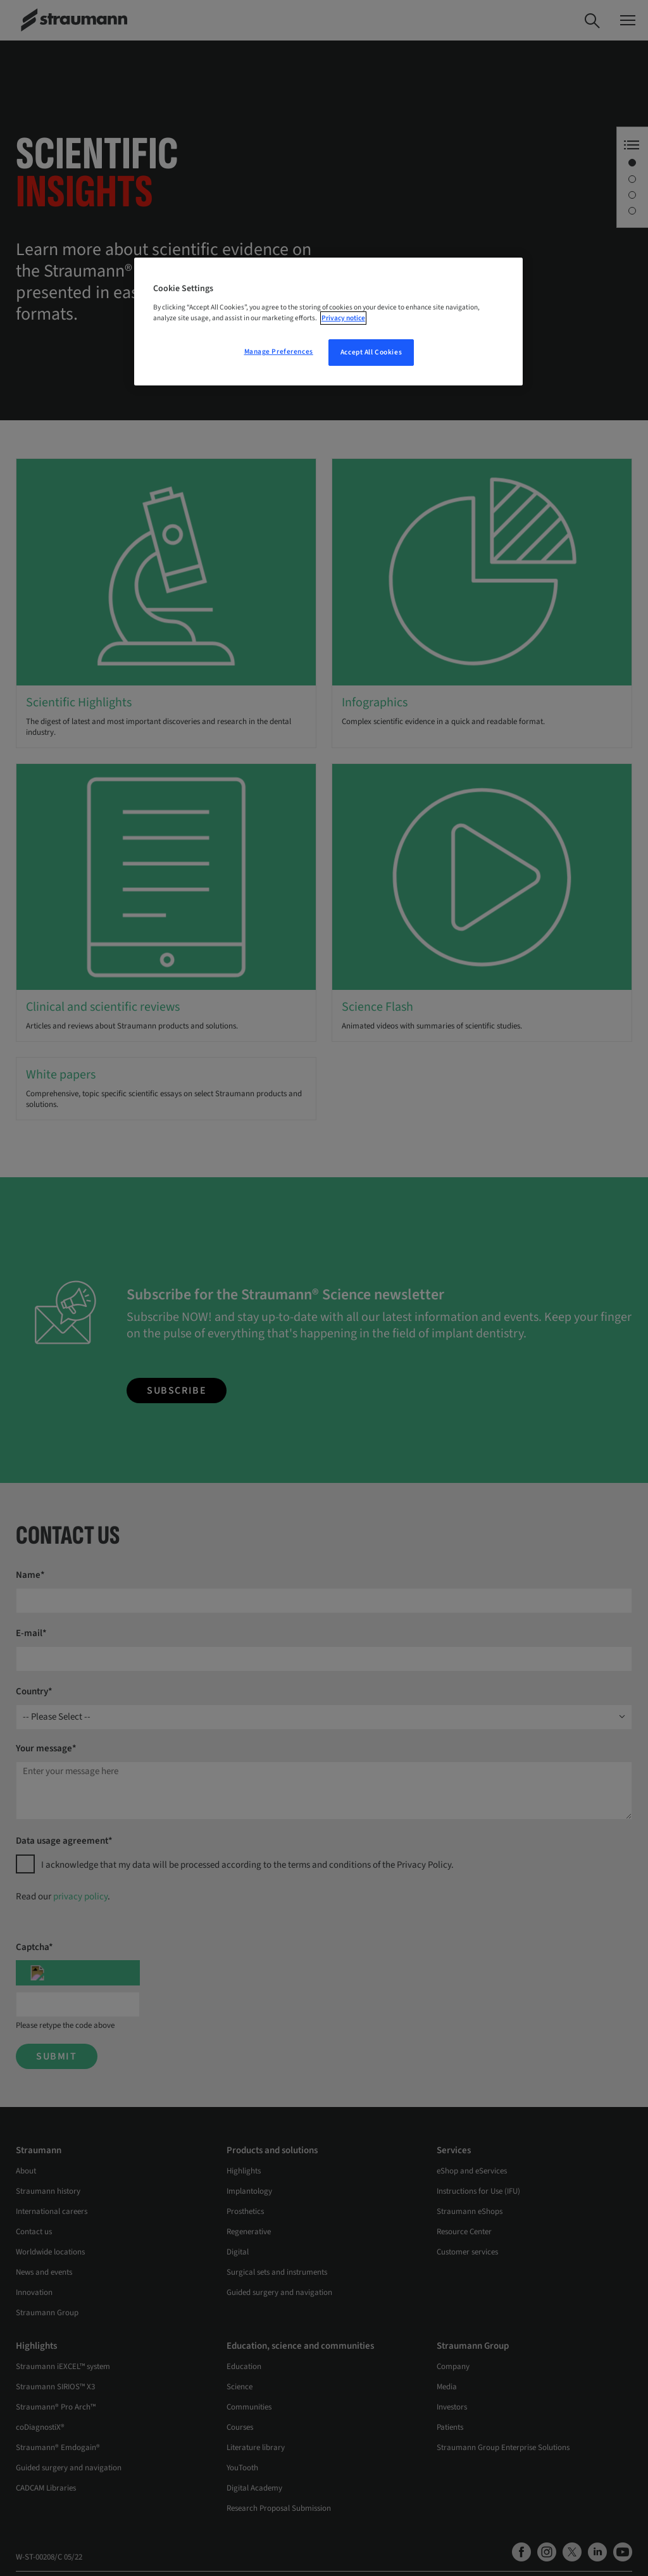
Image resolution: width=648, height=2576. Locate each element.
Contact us (34, 2231)
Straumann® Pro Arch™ (56, 2407)
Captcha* (34, 1947)
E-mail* (31, 1633)
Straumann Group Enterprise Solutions (503, 2447)
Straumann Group (47, 2312)
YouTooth (242, 2467)
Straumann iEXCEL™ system (63, 2366)
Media (447, 2386)
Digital (238, 2252)
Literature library (256, 2447)
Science (239, 2386)
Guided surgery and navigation (279, 2292)
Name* (30, 1575)
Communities (249, 2407)
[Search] (592, 20)
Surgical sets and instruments (277, 2272)
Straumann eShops (469, 2211)
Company (453, 2366)
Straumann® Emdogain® (58, 2447)
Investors (452, 2407)
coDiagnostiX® (40, 2427)
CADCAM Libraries (46, 2488)
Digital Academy (254, 2488)
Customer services (467, 2252)
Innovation (34, 2292)
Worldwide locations (50, 2252)
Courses (240, 2427)
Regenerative (249, 2231)
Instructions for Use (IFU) (478, 2191)
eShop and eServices (472, 2171)
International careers (51, 2211)
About (26, 2171)
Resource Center (464, 2231)
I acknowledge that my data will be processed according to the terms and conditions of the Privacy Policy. (247, 1865)
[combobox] (324, 1717)
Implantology (249, 2191)
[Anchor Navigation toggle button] (631, 145)
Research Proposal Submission (279, 2508)
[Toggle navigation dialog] (627, 20)
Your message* (46, 1748)
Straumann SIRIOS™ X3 (55, 2386)
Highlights (244, 2171)
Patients (450, 2427)
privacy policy (80, 1896)
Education (244, 2366)
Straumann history (48, 2191)
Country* (34, 1691)
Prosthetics (245, 2211)
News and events (44, 2272)
